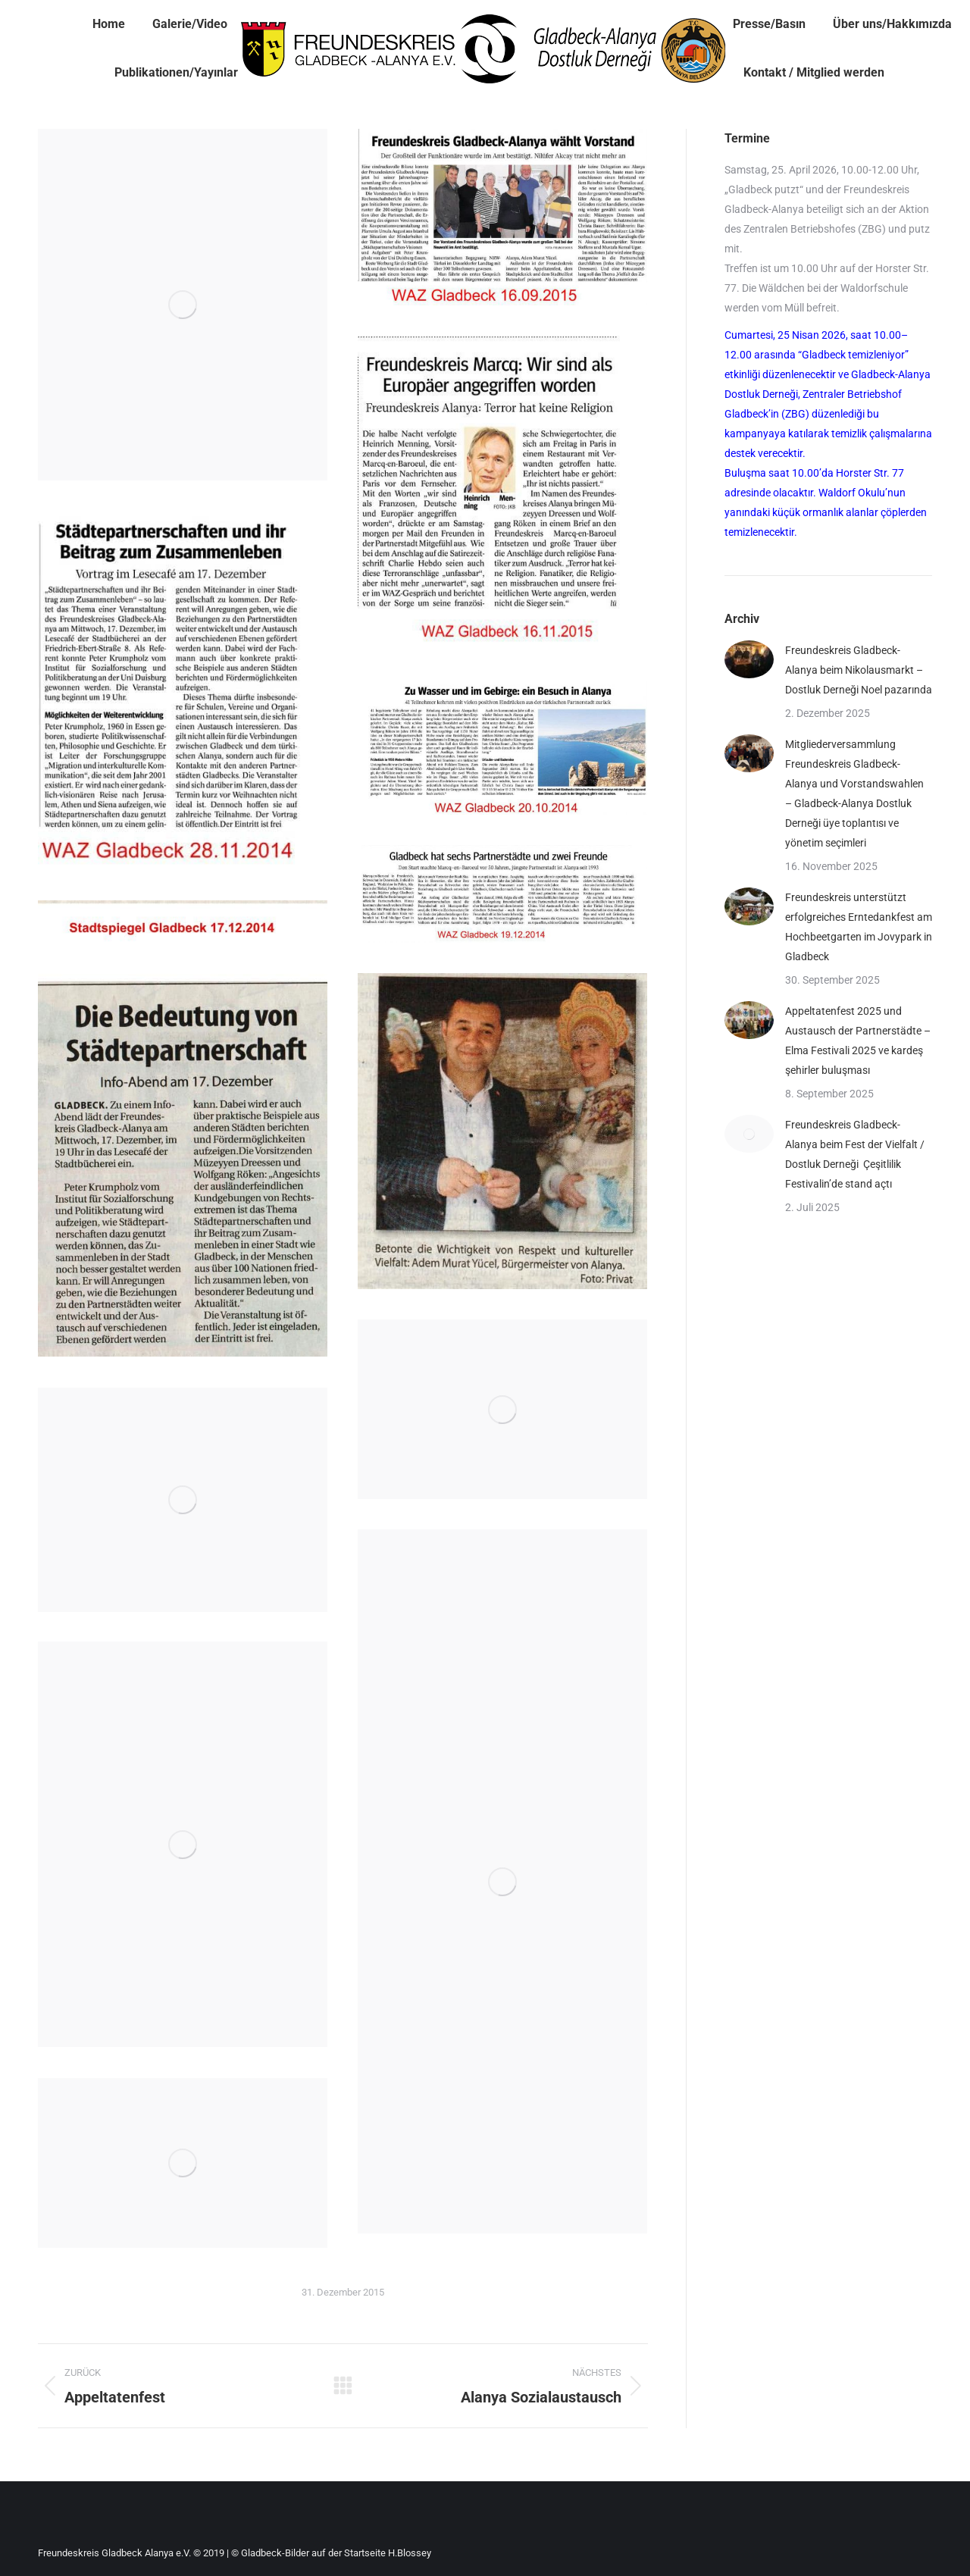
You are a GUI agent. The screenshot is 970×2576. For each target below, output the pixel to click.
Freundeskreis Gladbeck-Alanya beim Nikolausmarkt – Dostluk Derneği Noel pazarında (858, 670)
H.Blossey (409, 2553)
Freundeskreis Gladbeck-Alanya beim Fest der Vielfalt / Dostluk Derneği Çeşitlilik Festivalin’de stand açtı (855, 1154)
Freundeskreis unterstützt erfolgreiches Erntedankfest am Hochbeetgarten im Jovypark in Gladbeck (858, 926)
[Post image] (749, 659)
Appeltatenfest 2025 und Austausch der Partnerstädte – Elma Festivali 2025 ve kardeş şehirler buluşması (858, 1040)
